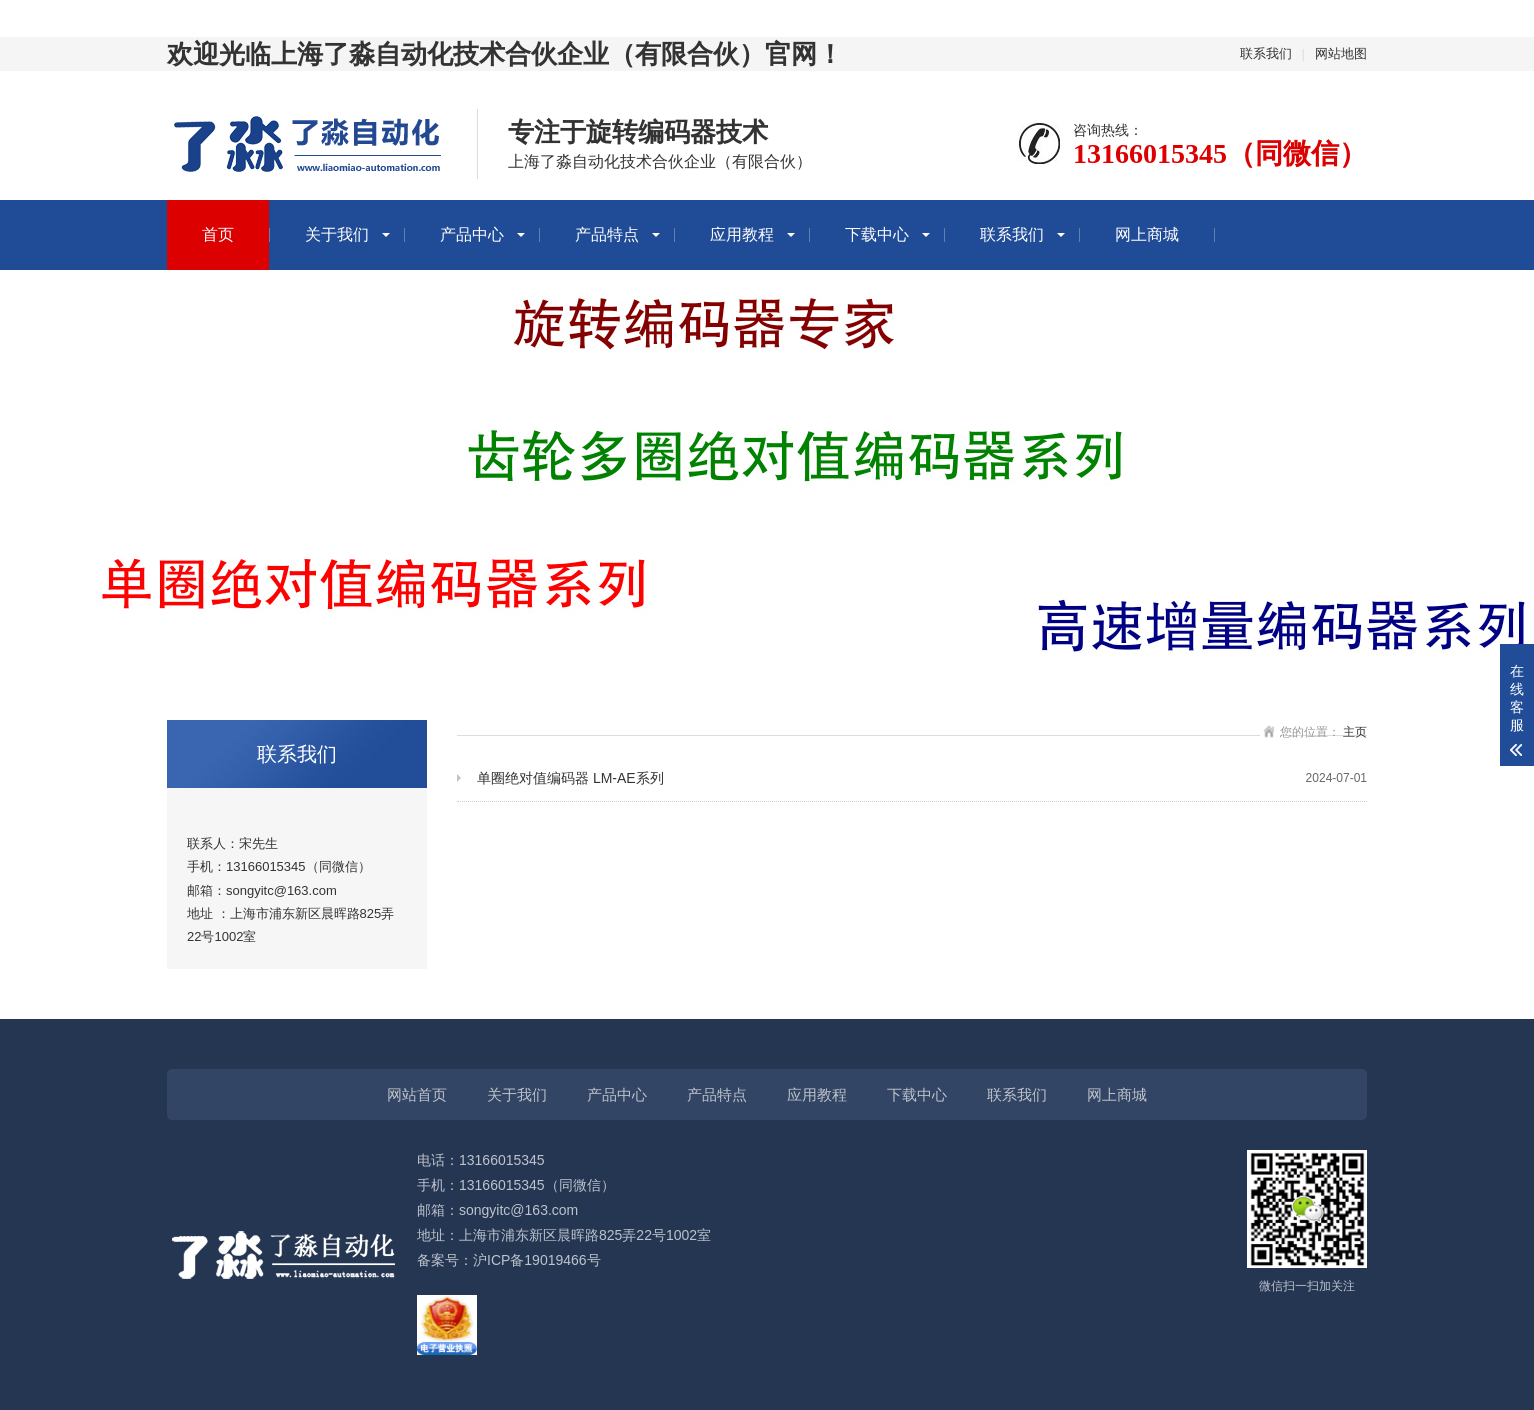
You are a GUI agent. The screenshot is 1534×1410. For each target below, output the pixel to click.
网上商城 (1147, 234)
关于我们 (337, 234)
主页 (1355, 732)
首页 (218, 234)
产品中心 (472, 234)
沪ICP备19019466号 (537, 1260)
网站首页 (417, 1094)
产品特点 (607, 234)
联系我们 (1266, 53)
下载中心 (877, 234)
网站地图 (1341, 53)
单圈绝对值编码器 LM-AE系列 (922, 778)
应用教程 (742, 234)
